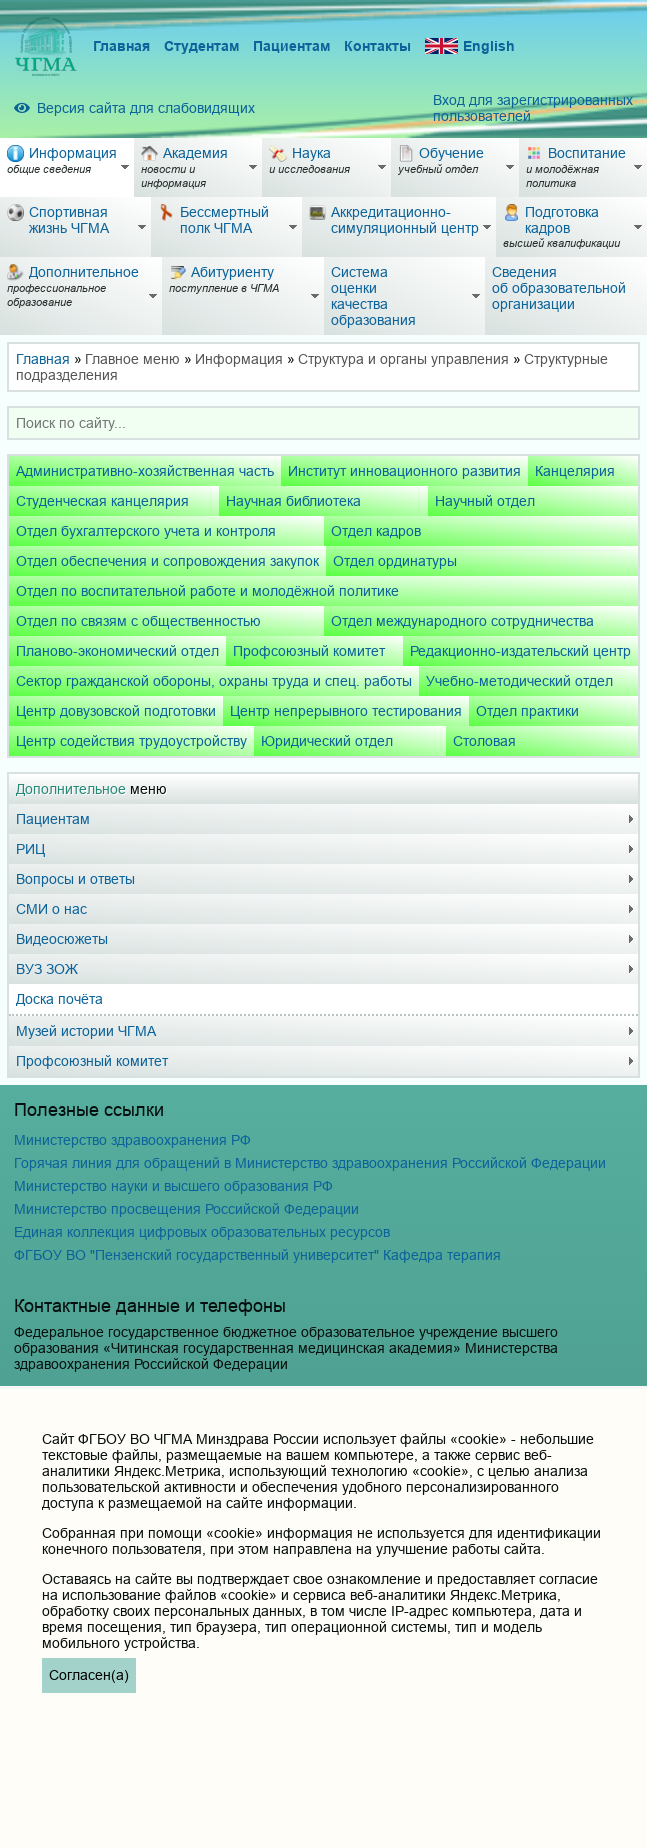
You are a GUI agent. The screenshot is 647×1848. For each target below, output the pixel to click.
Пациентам (291, 46)
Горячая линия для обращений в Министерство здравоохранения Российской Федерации (310, 1163)
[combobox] (323, 423)
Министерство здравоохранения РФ (132, 1140)
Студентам (201, 46)
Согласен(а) (89, 1675)
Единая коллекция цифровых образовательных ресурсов (202, 1232)
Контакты (377, 46)
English (470, 46)
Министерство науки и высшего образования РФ (173, 1186)
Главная (121, 46)
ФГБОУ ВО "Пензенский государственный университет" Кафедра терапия (257, 1255)
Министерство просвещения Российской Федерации (186, 1209)
